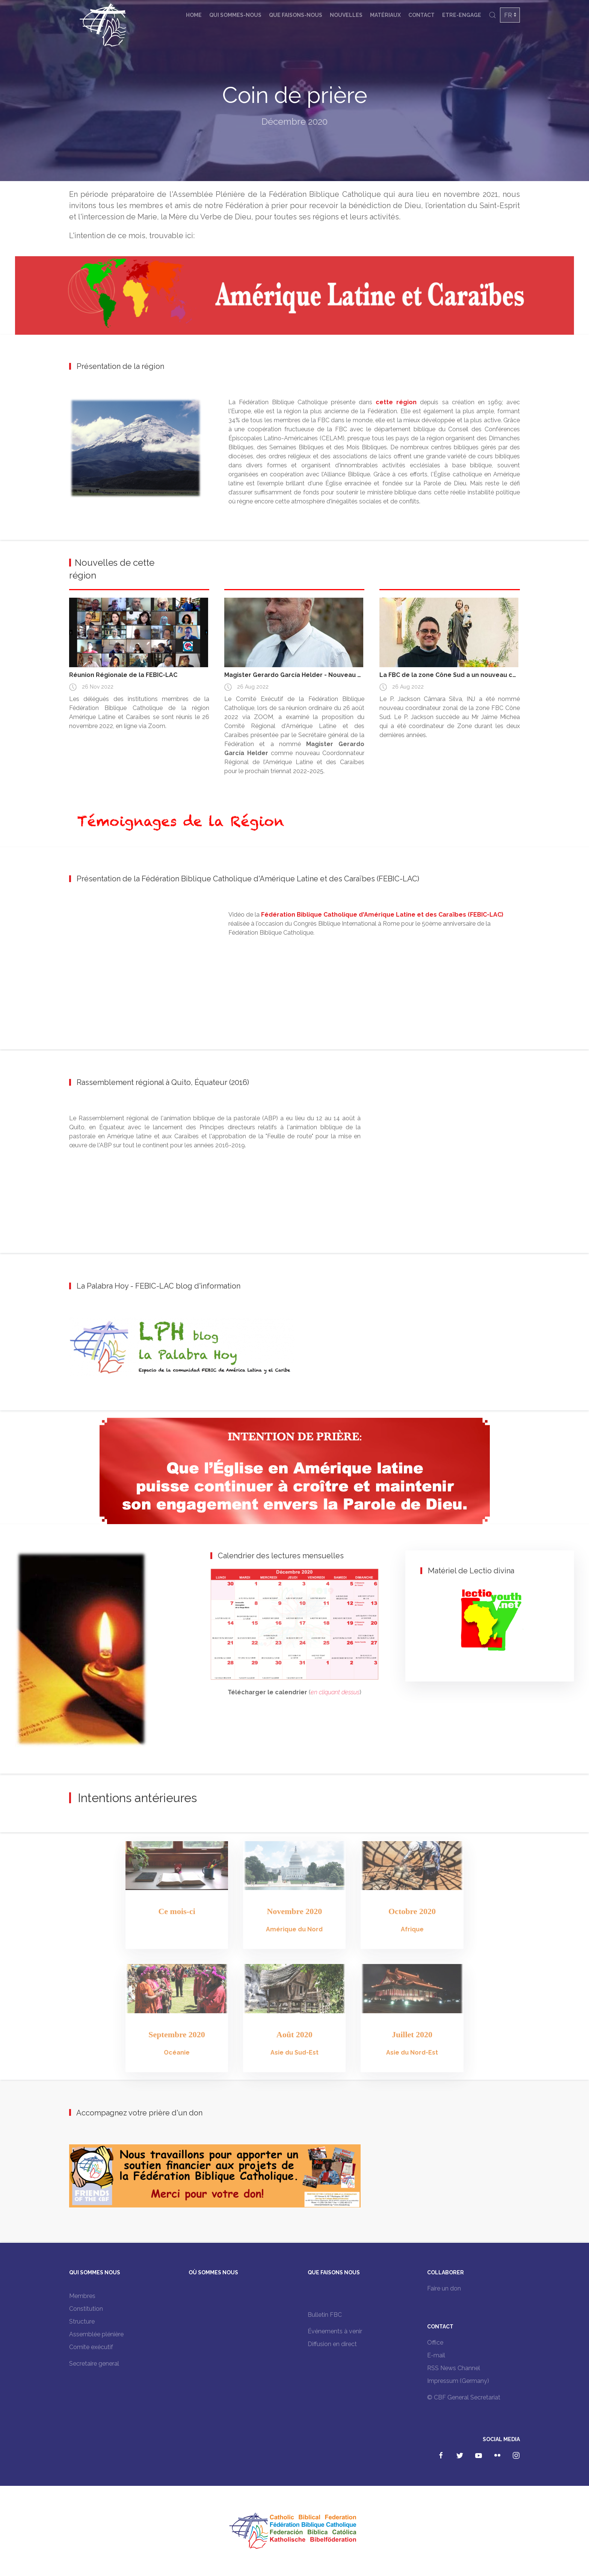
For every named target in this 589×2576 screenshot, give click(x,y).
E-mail (436, 2355)
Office (435, 2342)
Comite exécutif (91, 2347)
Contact (421, 15)
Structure (82, 2321)
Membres (82, 2296)
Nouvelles (346, 15)
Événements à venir (335, 2331)
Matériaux (385, 15)
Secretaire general (94, 2363)
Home (194, 15)
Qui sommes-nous (235, 15)
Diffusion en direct (332, 2344)
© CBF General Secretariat (463, 2397)
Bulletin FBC (325, 2314)
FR (508, 15)
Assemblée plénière (96, 2334)
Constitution (86, 2308)
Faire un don (444, 2288)
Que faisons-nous (295, 15)
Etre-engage (461, 15)
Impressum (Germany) (458, 2380)
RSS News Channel (453, 2368)
